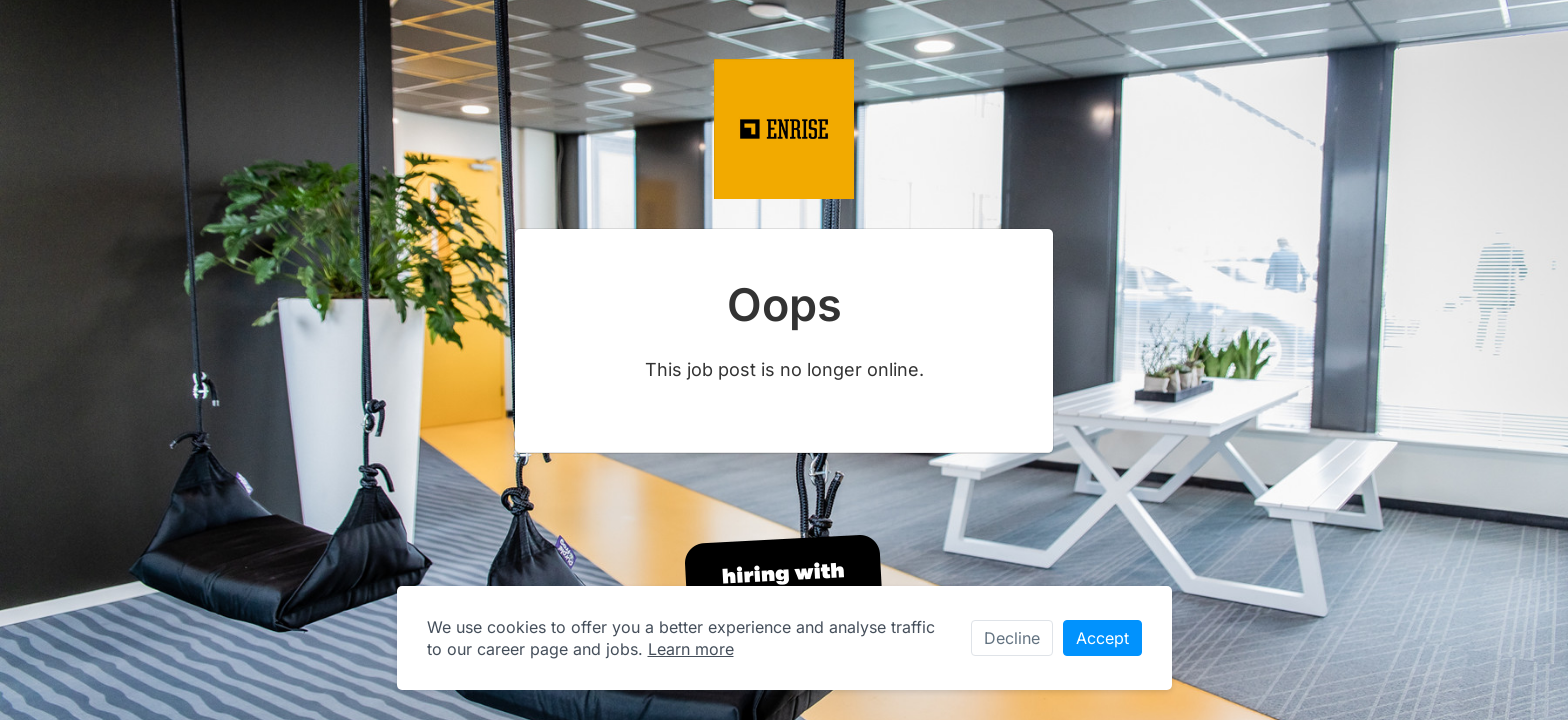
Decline (1012, 638)
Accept (1102, 638)
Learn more (691, 649)
